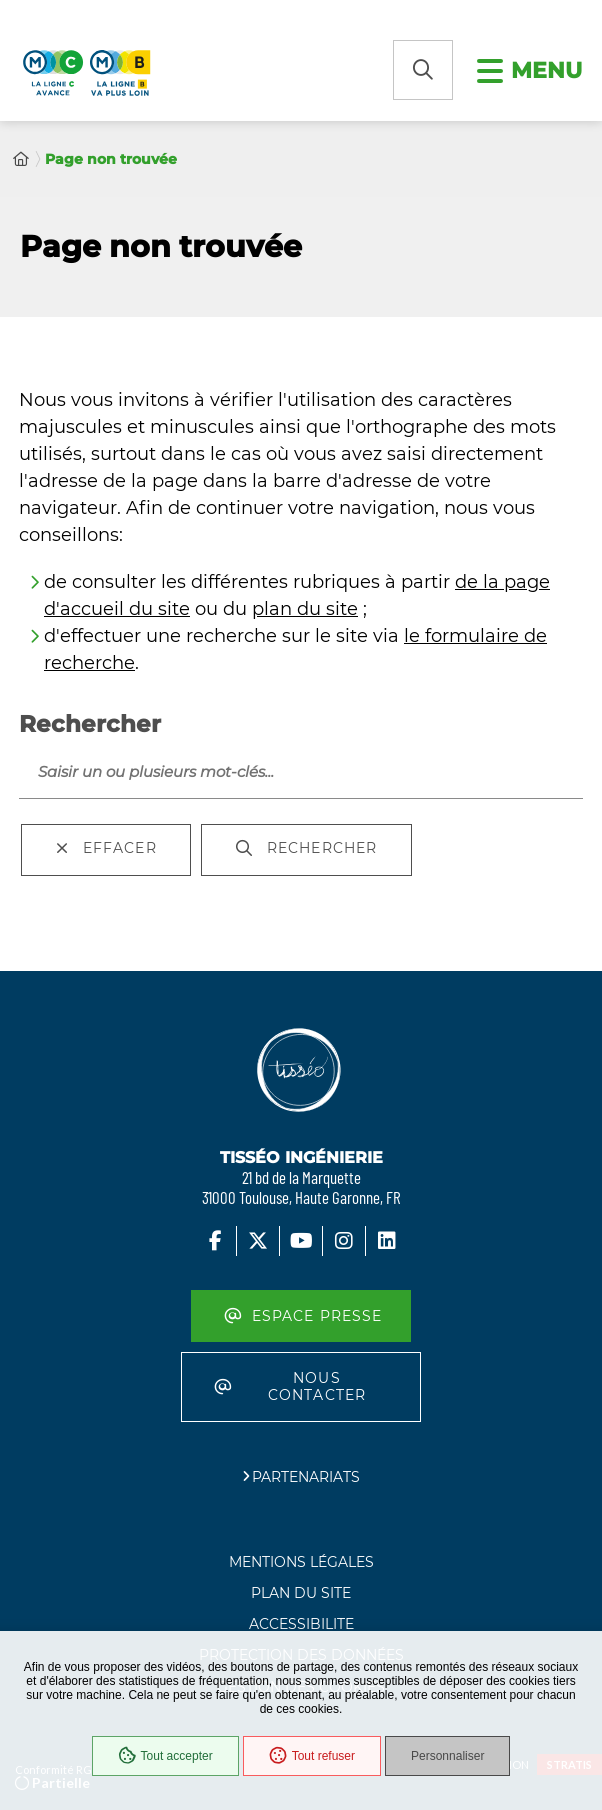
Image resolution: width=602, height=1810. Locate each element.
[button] (423, 70)
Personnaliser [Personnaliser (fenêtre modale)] (447, 1756)
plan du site (305, 609)
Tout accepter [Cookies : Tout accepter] (165, 1756)
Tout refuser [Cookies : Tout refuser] (312, 1756)
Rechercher (90, 724)
